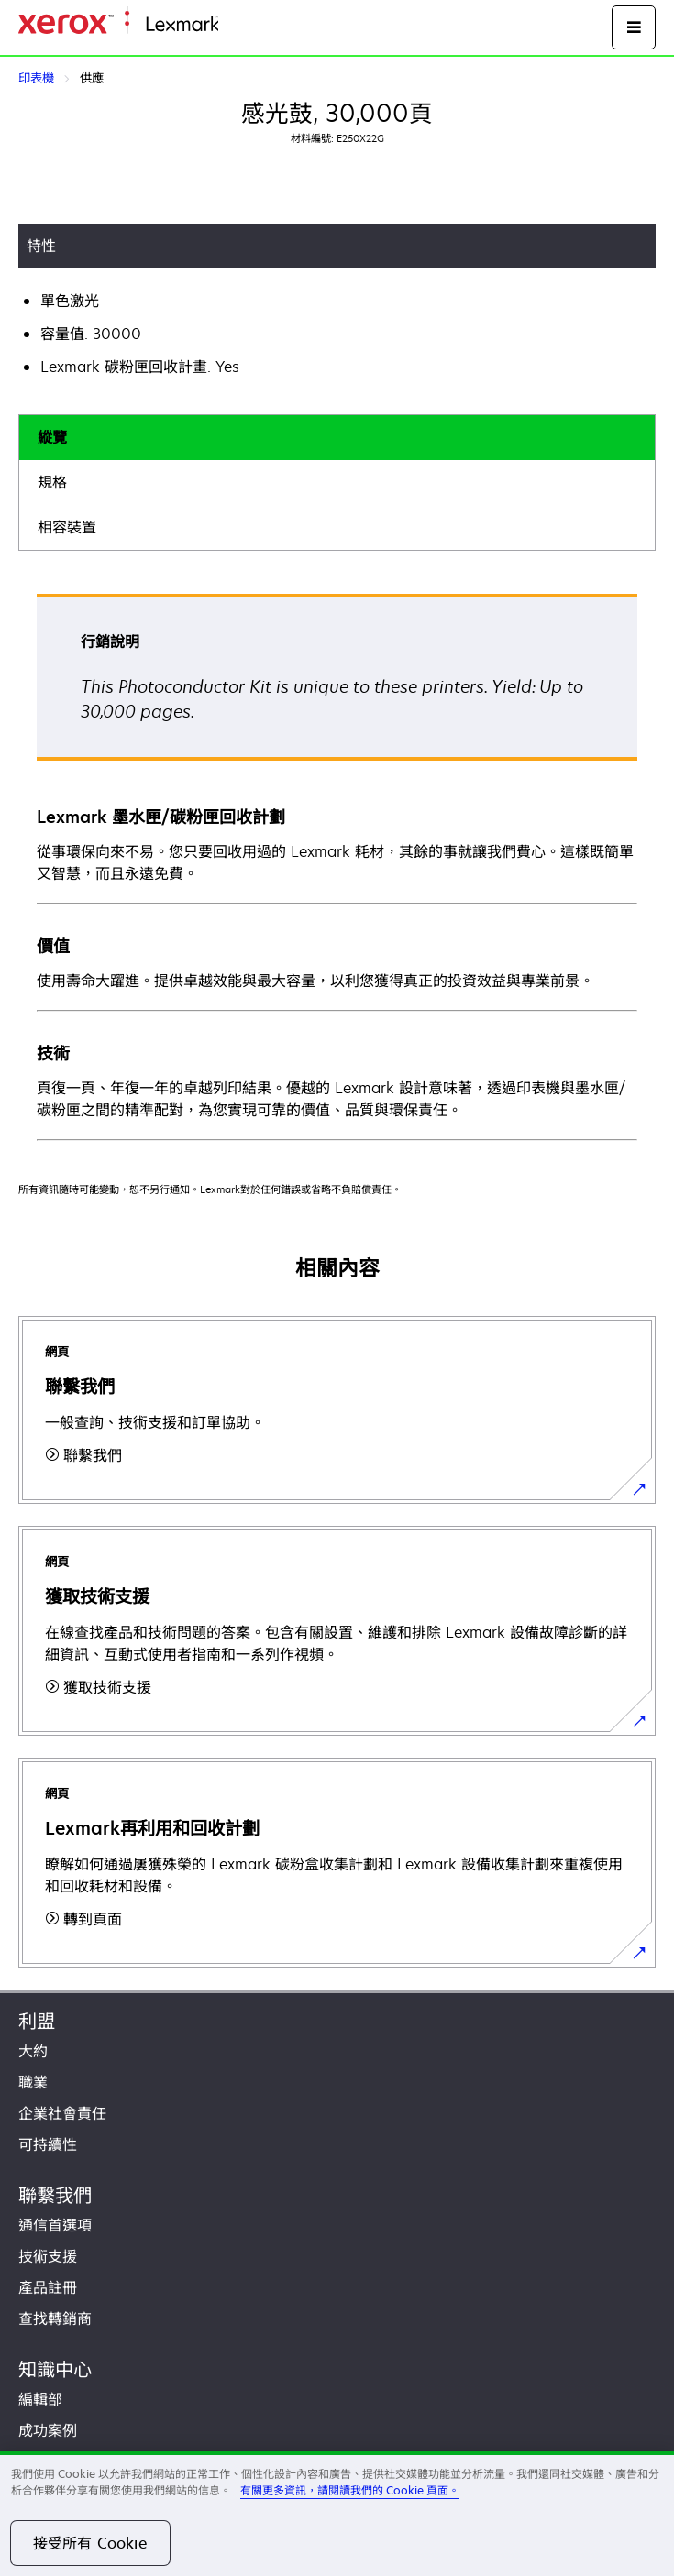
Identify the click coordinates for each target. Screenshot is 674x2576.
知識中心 (55, 2369)
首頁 (231, 25)
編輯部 (40, 2399)
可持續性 (47, 2144)
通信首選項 (55, 2225)
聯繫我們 (55, 2195)
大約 (33, 2051)
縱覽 (52, 437)
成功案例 (47, 2430)
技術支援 (47, 2256)
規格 (52, 482)
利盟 (36, 2021)
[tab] (337, 437)
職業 (33, 2082)
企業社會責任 (62, 2113)
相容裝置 (67, 527)
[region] (337, 2513)
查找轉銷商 (55, 2318)
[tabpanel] (337, 866)
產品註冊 (47, 2287)
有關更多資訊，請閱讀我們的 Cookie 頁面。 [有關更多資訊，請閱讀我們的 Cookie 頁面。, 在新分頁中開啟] (349, 2490)
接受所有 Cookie (90, 2543)
